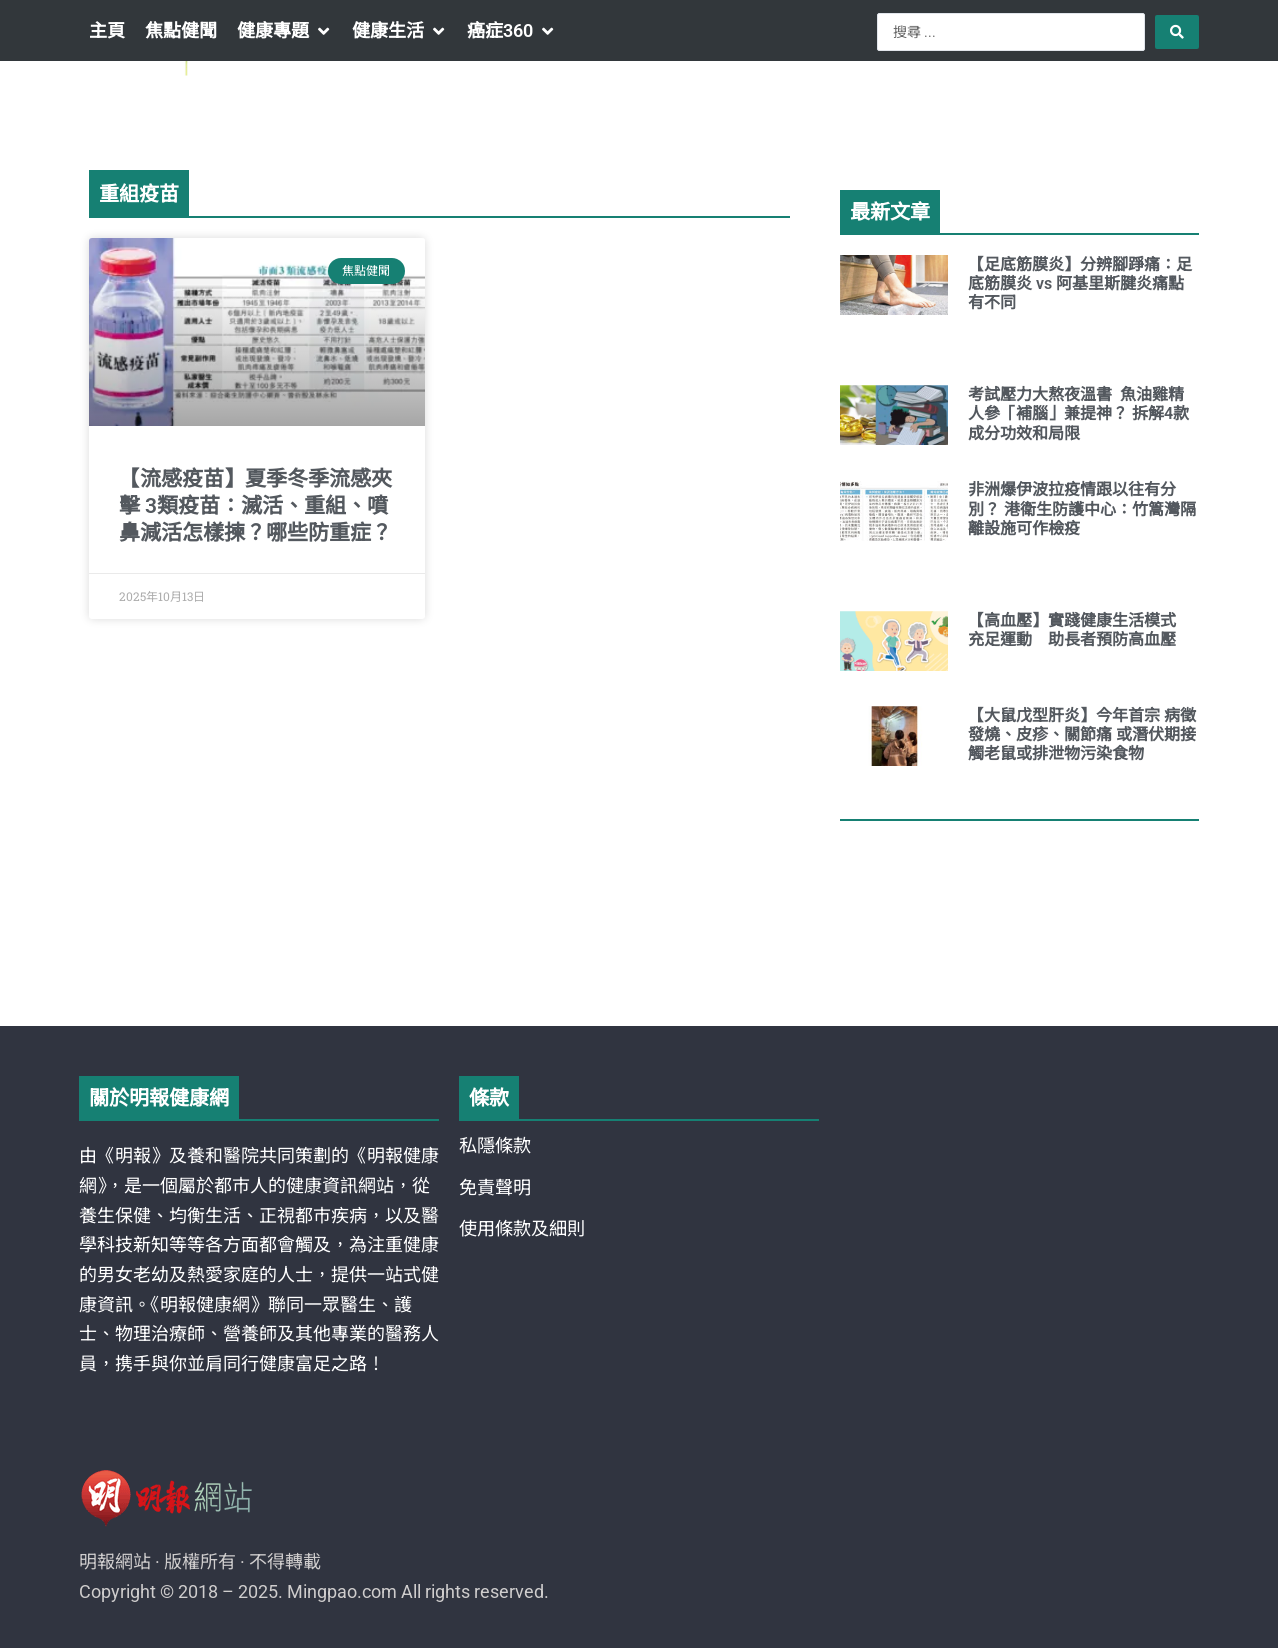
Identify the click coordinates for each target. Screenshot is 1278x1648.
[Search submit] (1177, 32)
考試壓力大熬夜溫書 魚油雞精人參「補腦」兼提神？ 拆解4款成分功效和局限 (1078, 413)
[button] (284, 31)
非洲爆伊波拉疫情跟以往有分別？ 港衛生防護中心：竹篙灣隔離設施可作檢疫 (1082, 508)
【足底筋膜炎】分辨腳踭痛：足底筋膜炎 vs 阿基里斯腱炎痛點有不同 (1080, 283)
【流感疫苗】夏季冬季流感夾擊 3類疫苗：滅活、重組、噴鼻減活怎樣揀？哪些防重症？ (255, 506)
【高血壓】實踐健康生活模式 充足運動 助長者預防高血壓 (1080, 630)
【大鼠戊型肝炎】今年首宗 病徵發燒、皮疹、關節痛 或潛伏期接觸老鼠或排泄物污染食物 (1082, 734)
